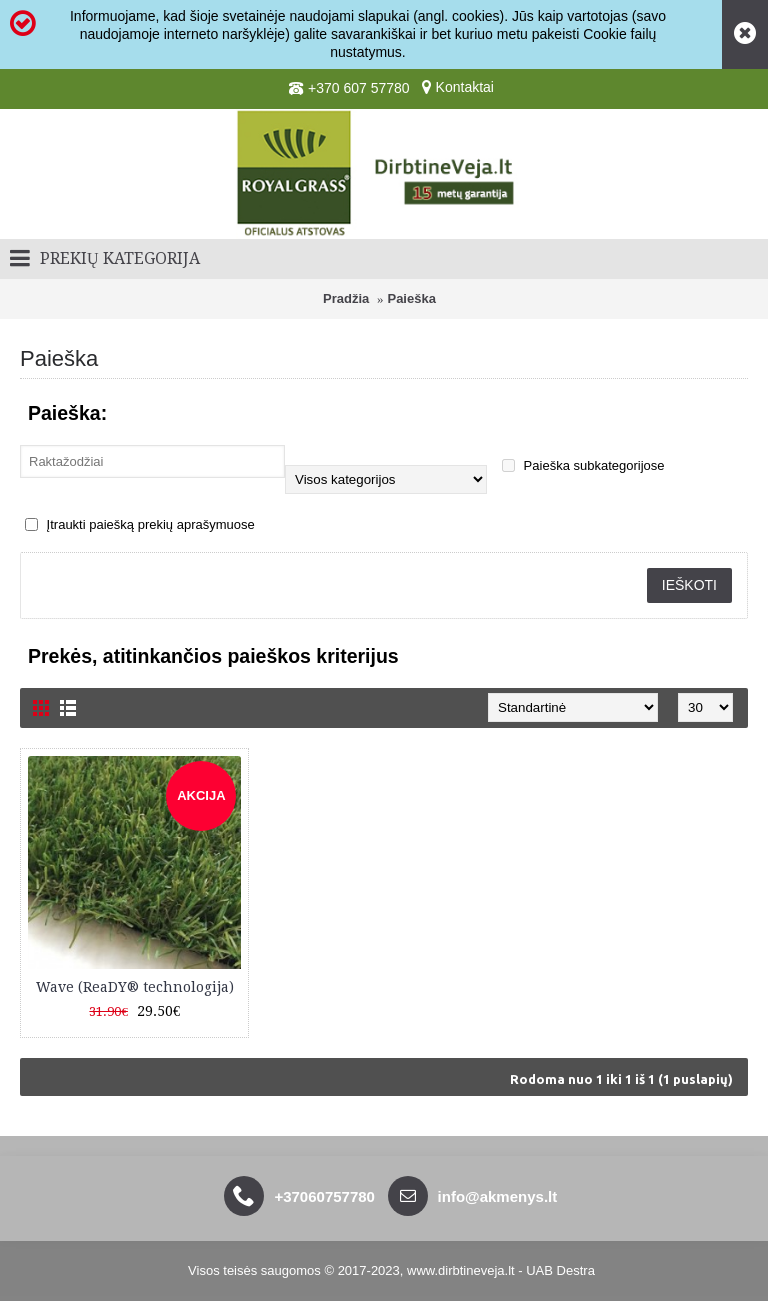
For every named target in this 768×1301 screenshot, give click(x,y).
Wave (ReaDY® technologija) (135, 987)
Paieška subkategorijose (583, 465)
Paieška (411, 298)
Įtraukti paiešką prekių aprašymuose (140, 524)
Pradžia (346, 298)
